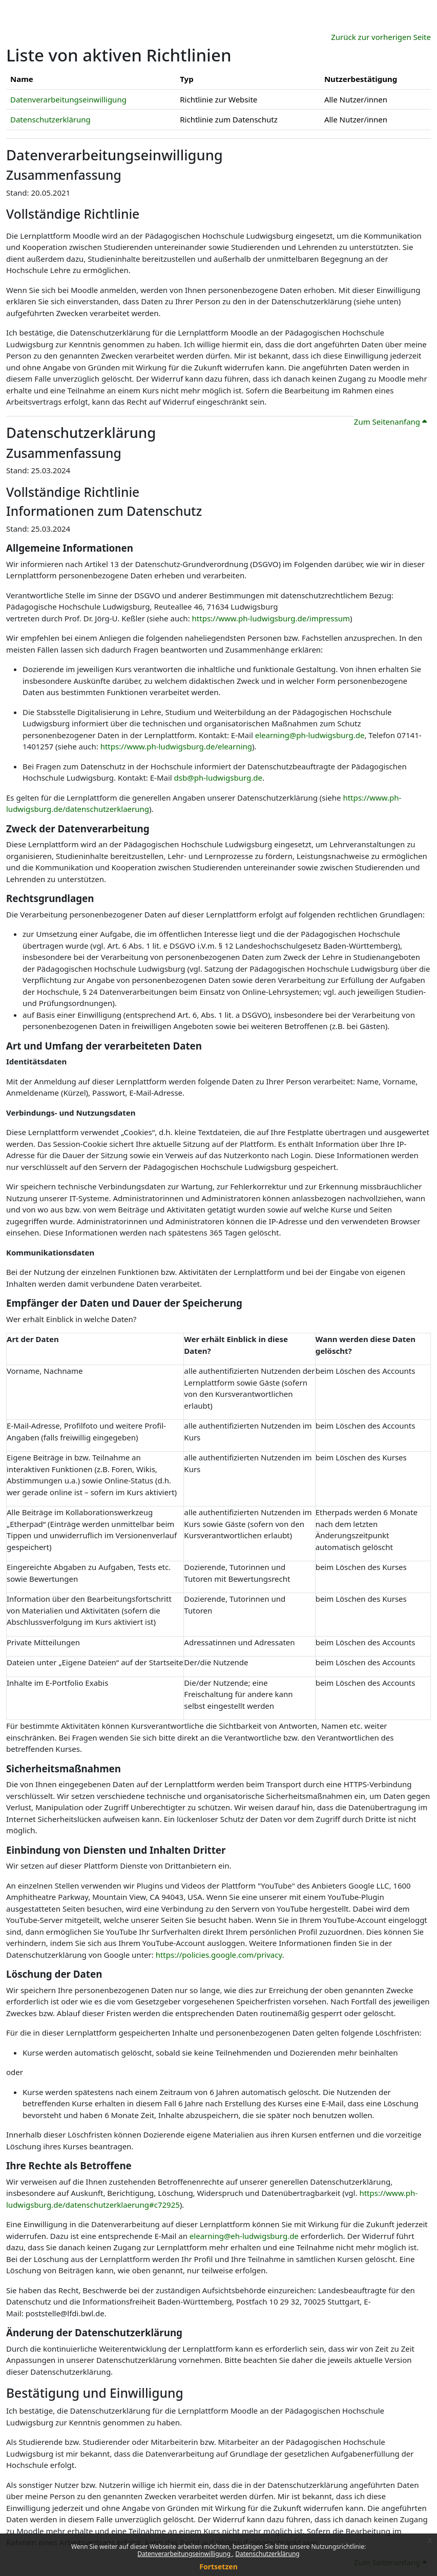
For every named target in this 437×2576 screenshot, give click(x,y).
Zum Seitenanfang (390, 421)
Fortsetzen (218, 2566)
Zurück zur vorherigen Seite (381, 37)
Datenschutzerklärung (267, 2553)
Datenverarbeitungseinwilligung (184, 2553)
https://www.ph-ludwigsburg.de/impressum (271, 618)
